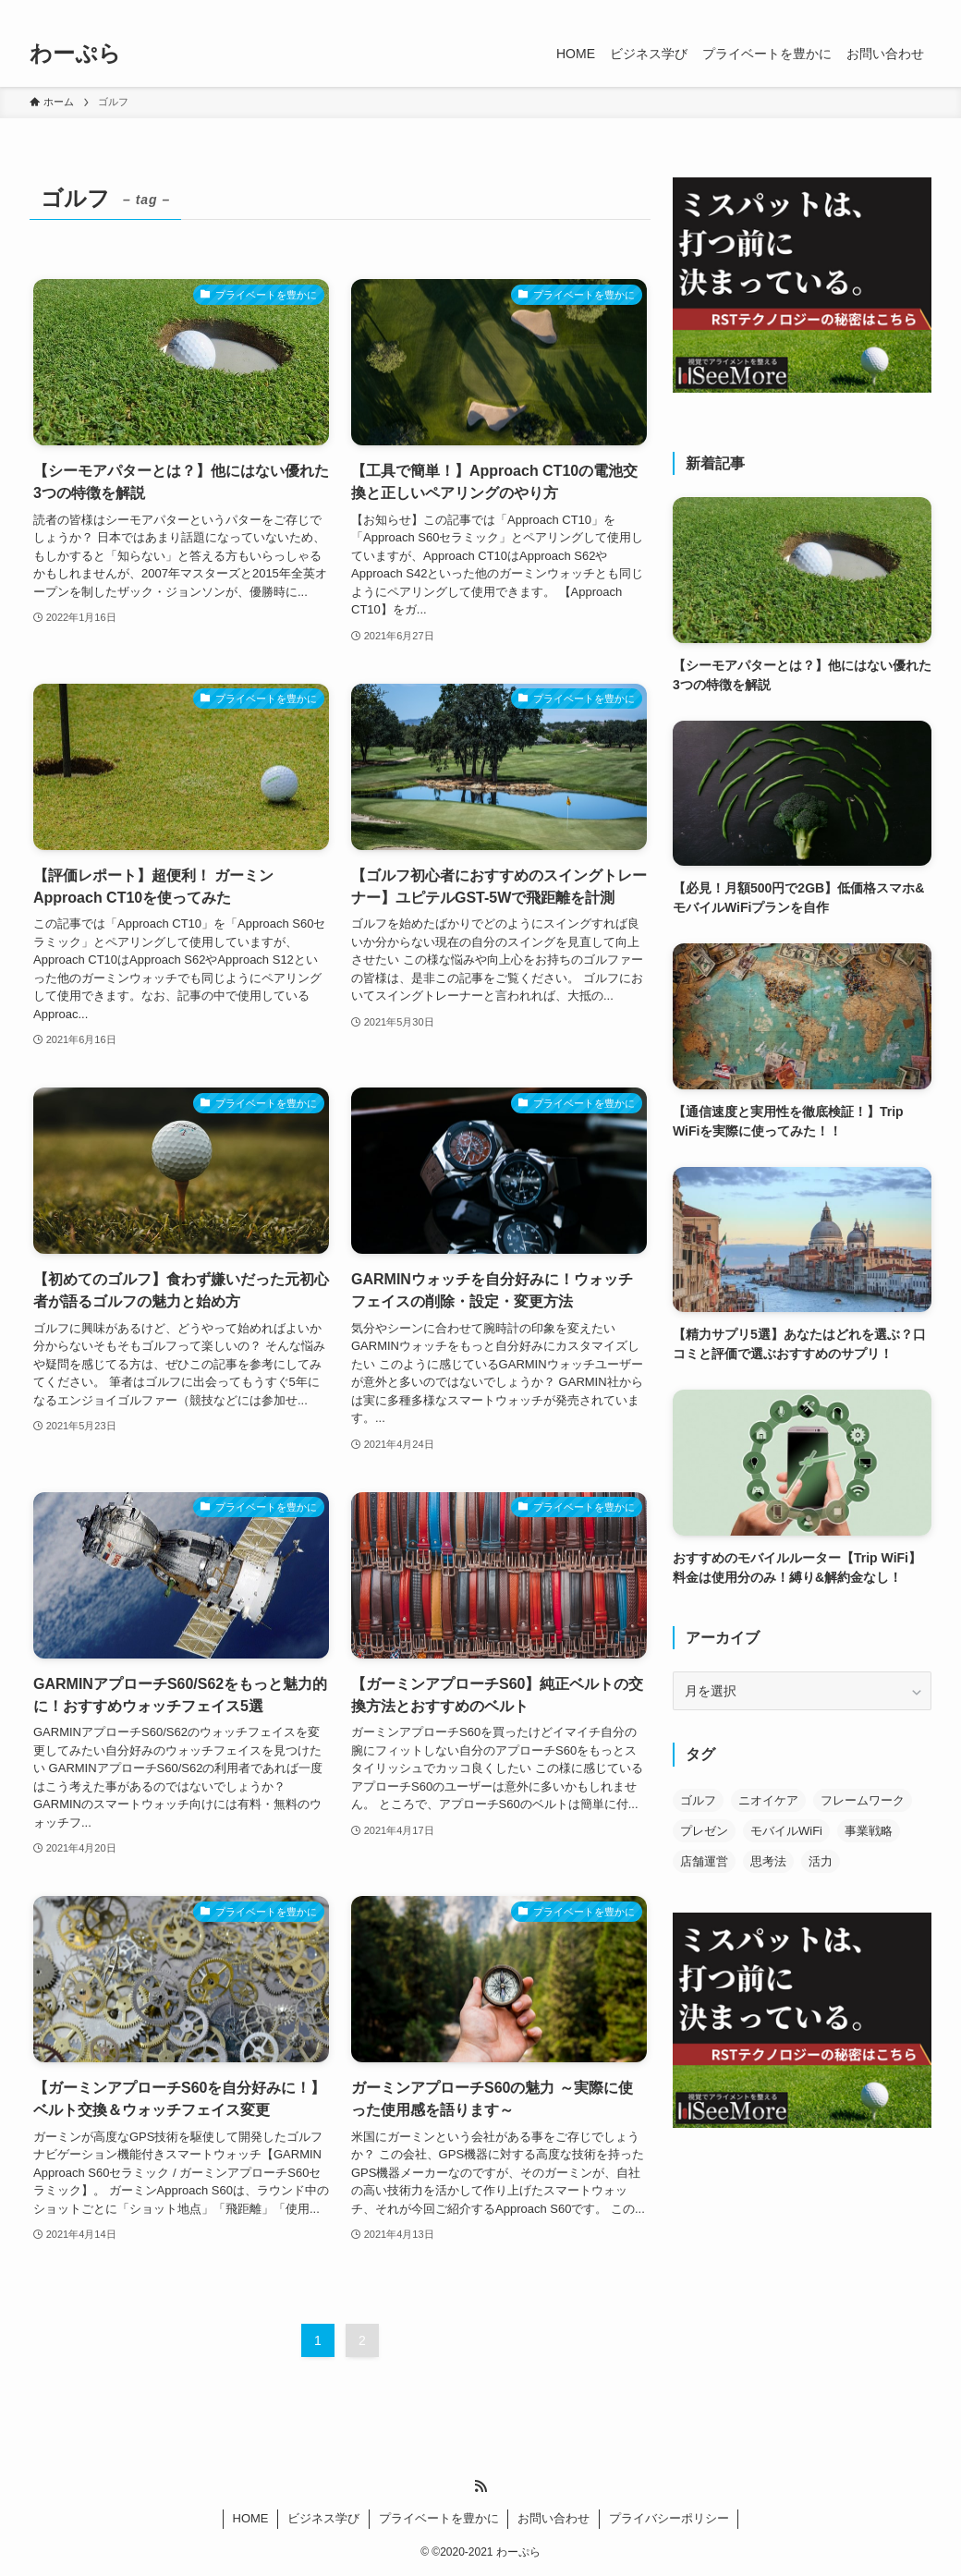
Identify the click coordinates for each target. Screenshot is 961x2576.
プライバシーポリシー (669, 2518)
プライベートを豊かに (439, 2518)
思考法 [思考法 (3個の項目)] (768, 1861)
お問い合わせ (553, 2518)
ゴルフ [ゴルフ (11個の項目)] (698, 1800)
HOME (251, 2518)
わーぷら (75, 54)
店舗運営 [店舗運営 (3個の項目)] (704, 1861)
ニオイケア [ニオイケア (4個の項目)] (768, 1800)
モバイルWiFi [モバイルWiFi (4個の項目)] (786, 1831)
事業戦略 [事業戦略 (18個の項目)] (869, 1831)
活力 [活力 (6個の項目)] (821, 1861)
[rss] (895, 10)
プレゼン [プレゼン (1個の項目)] (704, 1831)
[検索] (919, 10)
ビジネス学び (323, 2518)
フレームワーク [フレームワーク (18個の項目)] (863, 1800)
